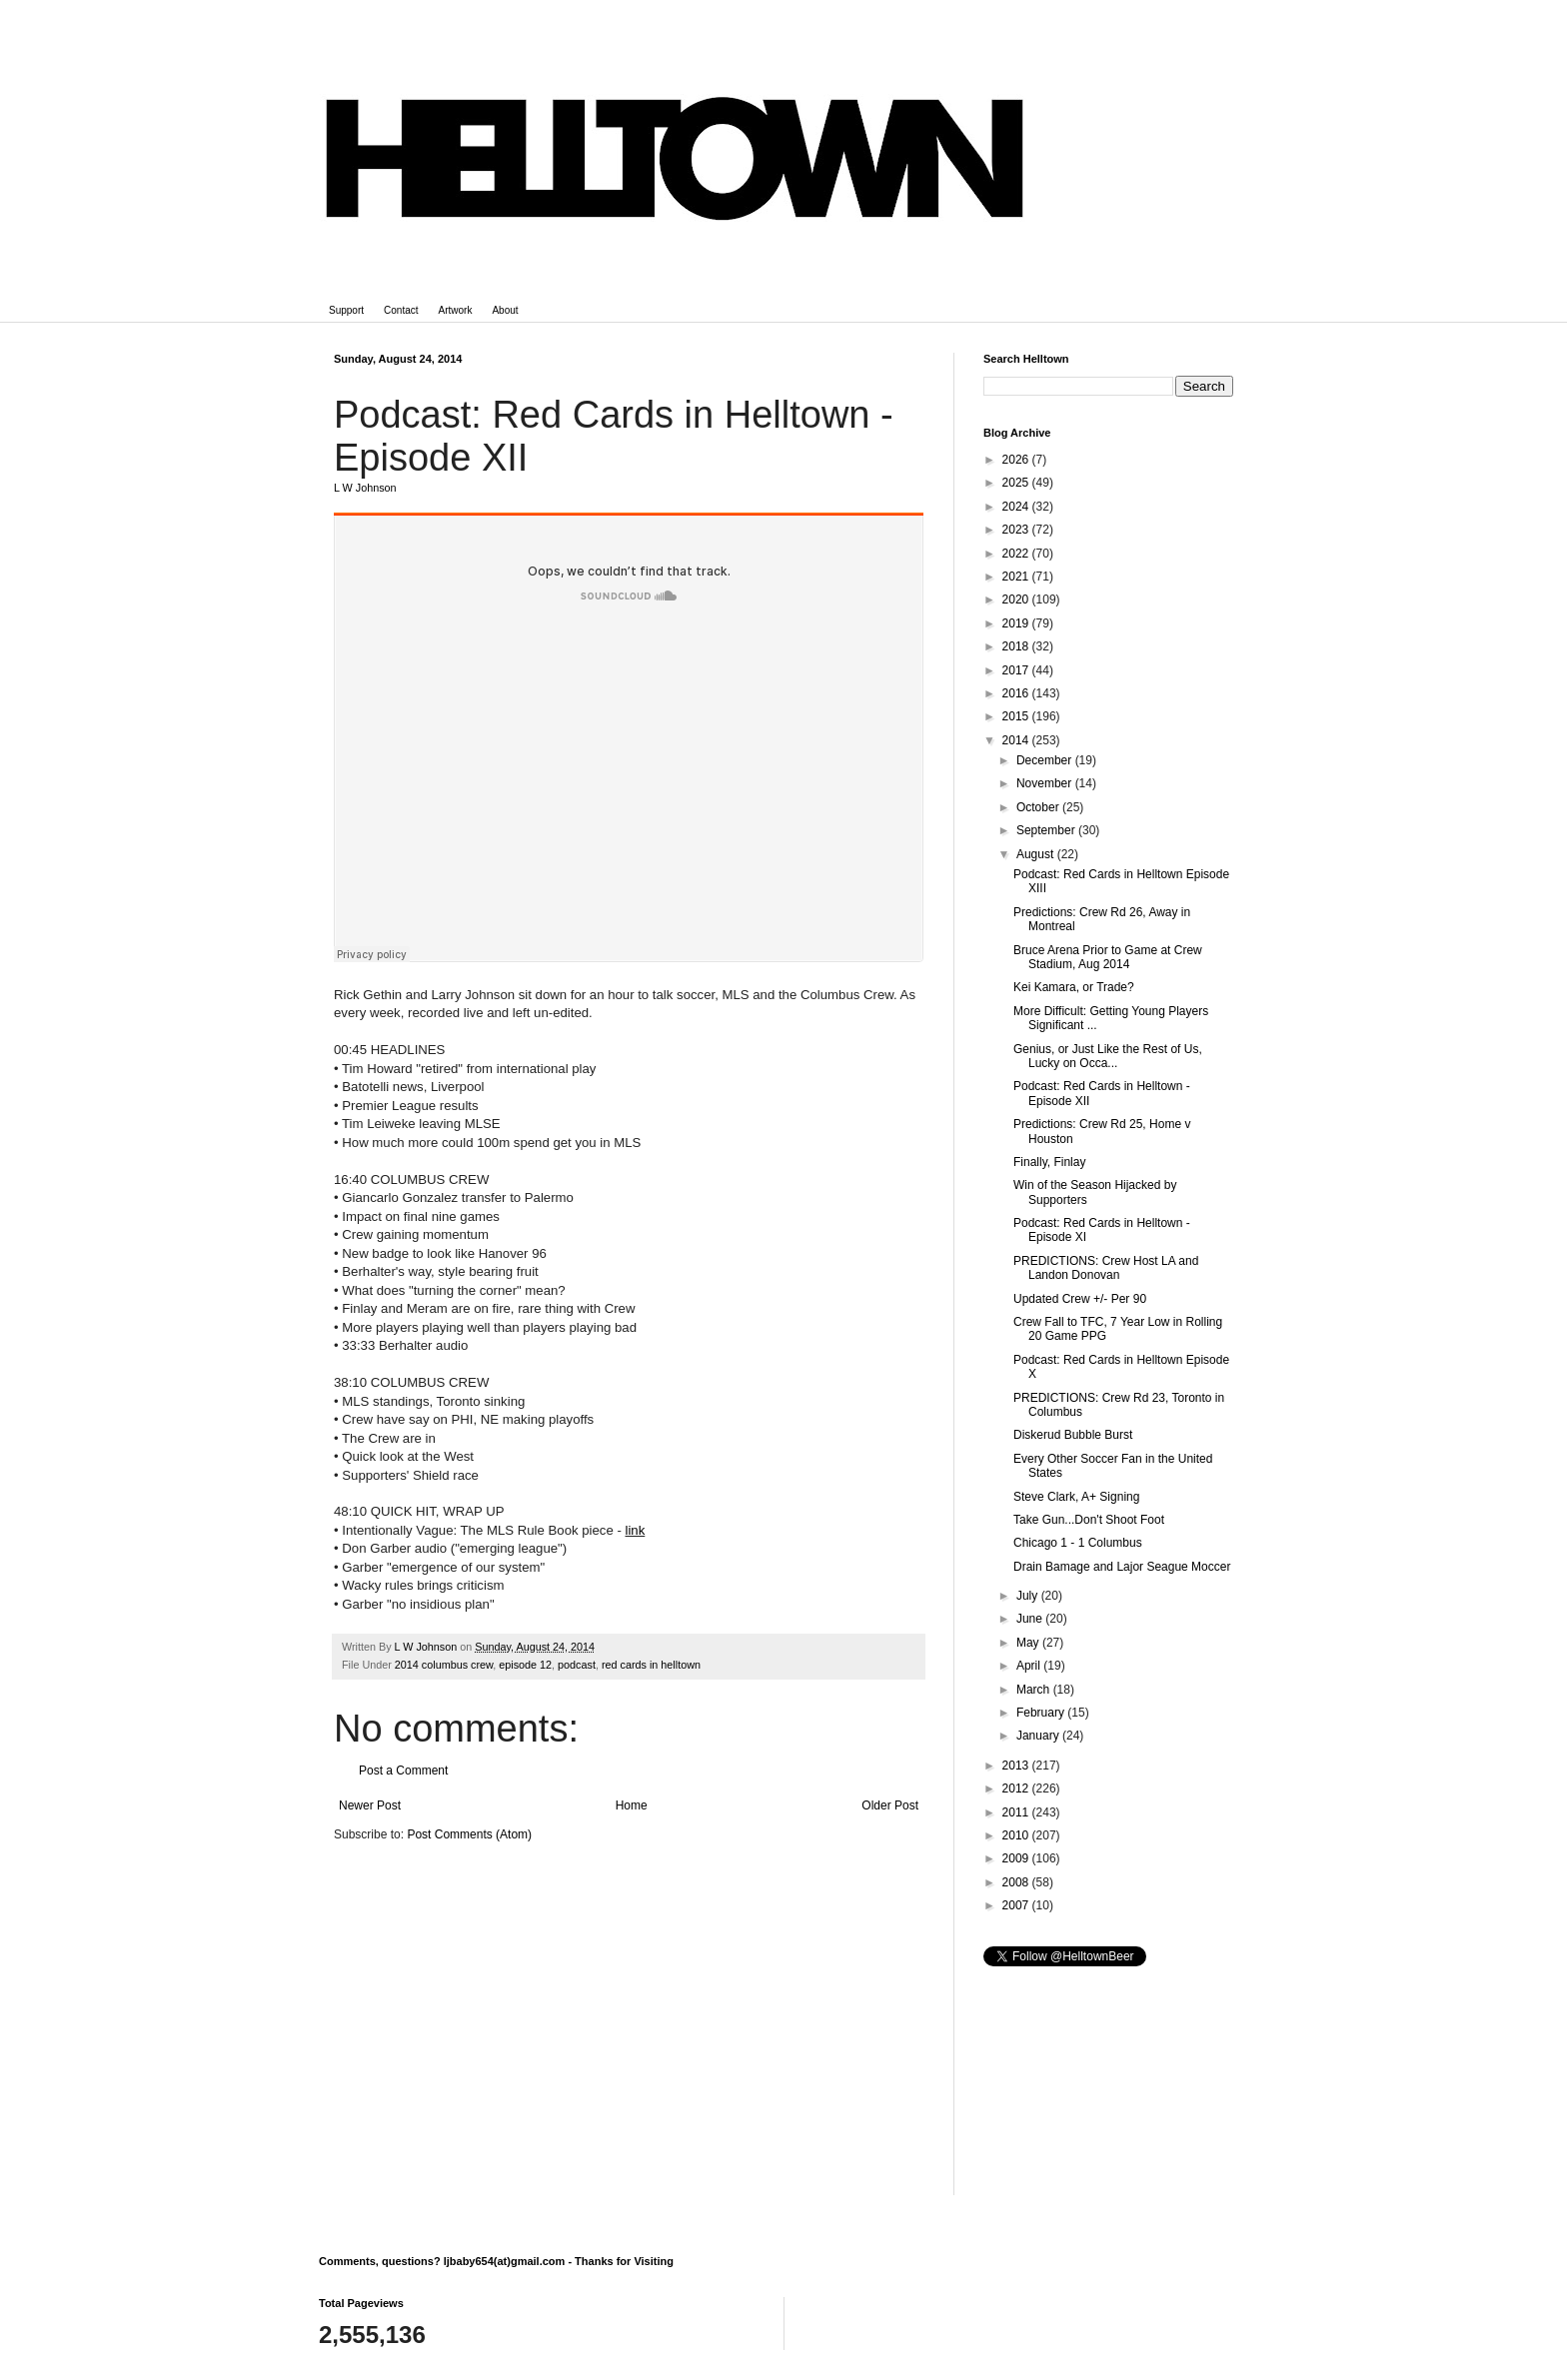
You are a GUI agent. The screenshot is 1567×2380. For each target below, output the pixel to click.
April (1029, 1666)
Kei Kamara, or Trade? (1073, 987)
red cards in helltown (651, 1665)
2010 (1017, 1835)
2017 (1017, 670)
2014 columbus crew (444, 1665)
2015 (1017, 716)
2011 (1017, 1812)
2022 (1017, 554)
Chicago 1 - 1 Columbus (1077, 1543)
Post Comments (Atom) (469, 1834)
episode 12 (525, 1665)
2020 (1017, 599)
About (505, 310)
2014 (1017, 740)
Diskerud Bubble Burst (1072, 1435)
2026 (1017, 460)
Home (632, 1805)
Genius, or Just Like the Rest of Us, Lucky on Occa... (1107, 1056)
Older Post (889, 1805)
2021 (1017, 577)
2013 (1017, 1766)
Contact (401, 310)
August (1036, 854)
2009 (1017, 1858)
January (1039, 1736)
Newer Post (370, 1805)
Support (346, 310)
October (1039, 807)
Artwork (456, 310)
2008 (1017, 1882)
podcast (577, 1665)
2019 (1017, 623)
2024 (1017, 507)
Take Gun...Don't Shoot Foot (1088, 1520)
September (1047, 830)
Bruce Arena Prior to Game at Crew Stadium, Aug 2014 (1107, 957)
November (1045, 783)
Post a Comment (403, 1771)
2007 (1017, 1905)
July (1028, 1596)
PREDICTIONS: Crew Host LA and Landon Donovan (1105, 1268)
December (1045, 760)
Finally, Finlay (1049, 1162)
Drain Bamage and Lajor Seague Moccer (1121, 1567)
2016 (1017, 693)
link (636, 1530)
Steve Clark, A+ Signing (1076, 1497)
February (1041, 1713)
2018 (1017, 646)
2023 (1017, 530)
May (1029, 1643)
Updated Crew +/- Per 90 (1079, 1299)
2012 (1017, 1788)
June (1030, 1619)
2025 (1017, 483)
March (1034, 1690)
